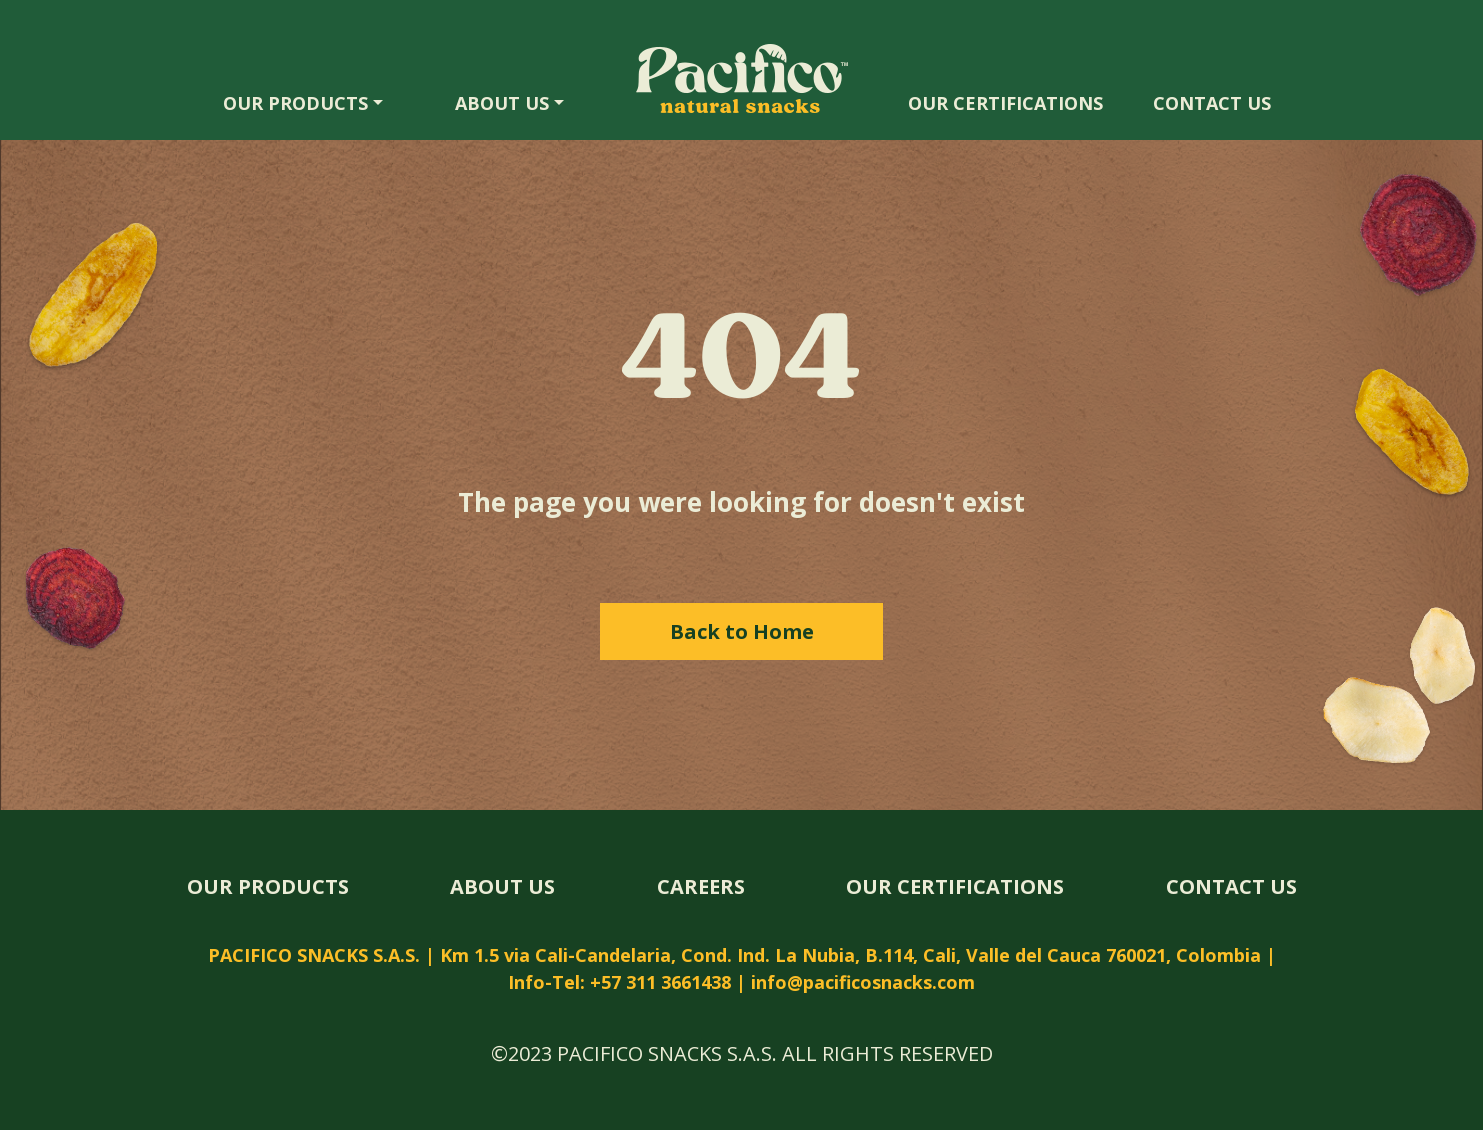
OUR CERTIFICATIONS (1005, 103)
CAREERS (701, 886)
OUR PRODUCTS (295, 103)
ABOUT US (502, 103)
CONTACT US (1212, 103)
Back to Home (742, 631)
